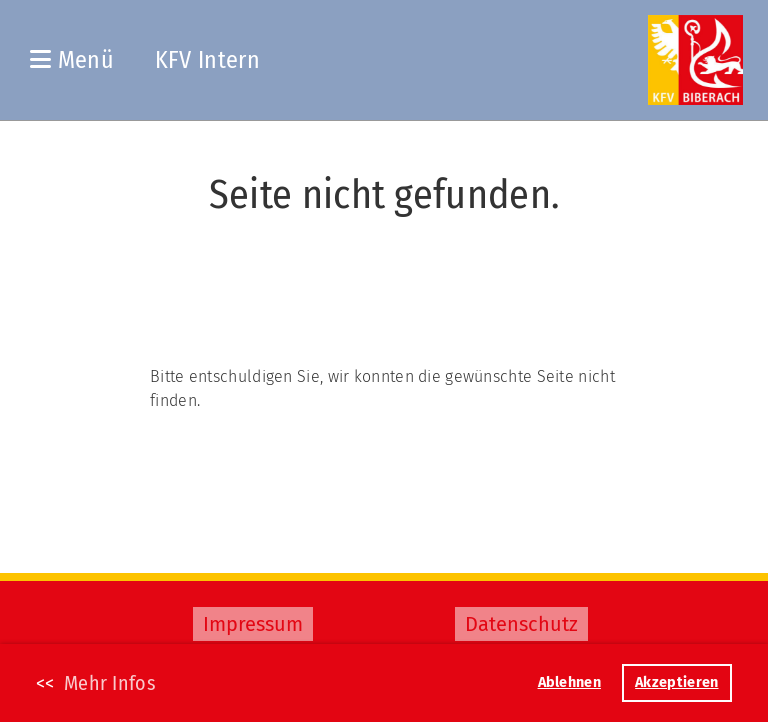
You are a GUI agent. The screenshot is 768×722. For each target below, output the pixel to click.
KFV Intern (207, 60)
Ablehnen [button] (569, 682)
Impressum (253, 624)
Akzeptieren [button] (676, 682)
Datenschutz (521, 624)
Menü (72, 60)
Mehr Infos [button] (110, 683)
